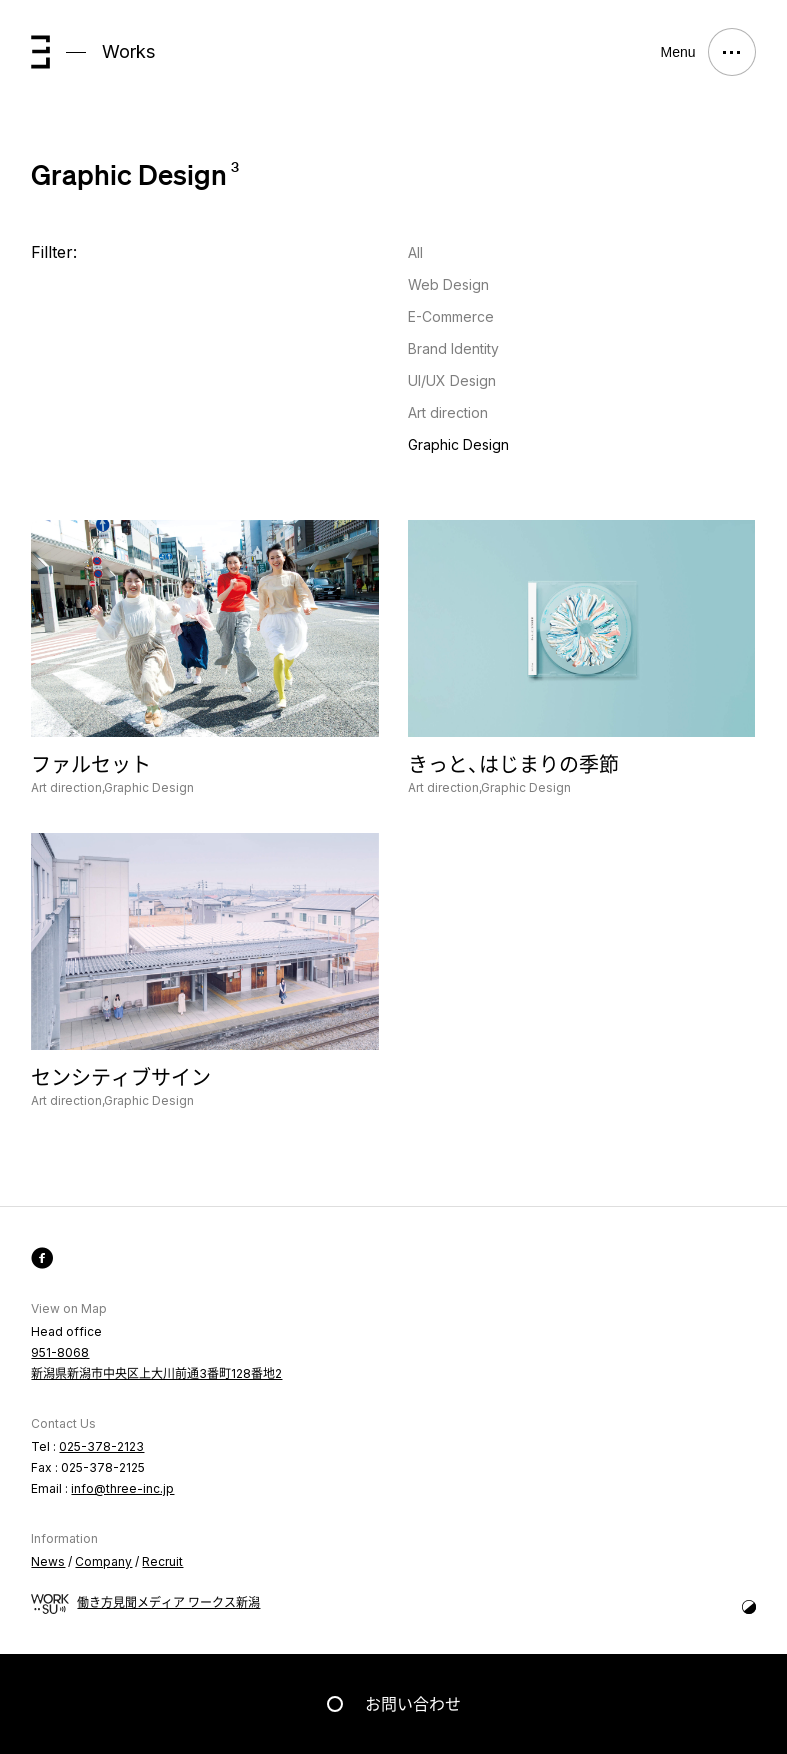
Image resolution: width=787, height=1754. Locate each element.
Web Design (448, 284)
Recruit (162, 1561)
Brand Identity (453, 348)
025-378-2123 (101, 1446)
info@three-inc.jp (122, 1488)
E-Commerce (451, 316)
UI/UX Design (452, 380)
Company (103, 1561)
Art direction (448, 412)
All (415, 252)
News (48, 1561)
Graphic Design (458, 444)
